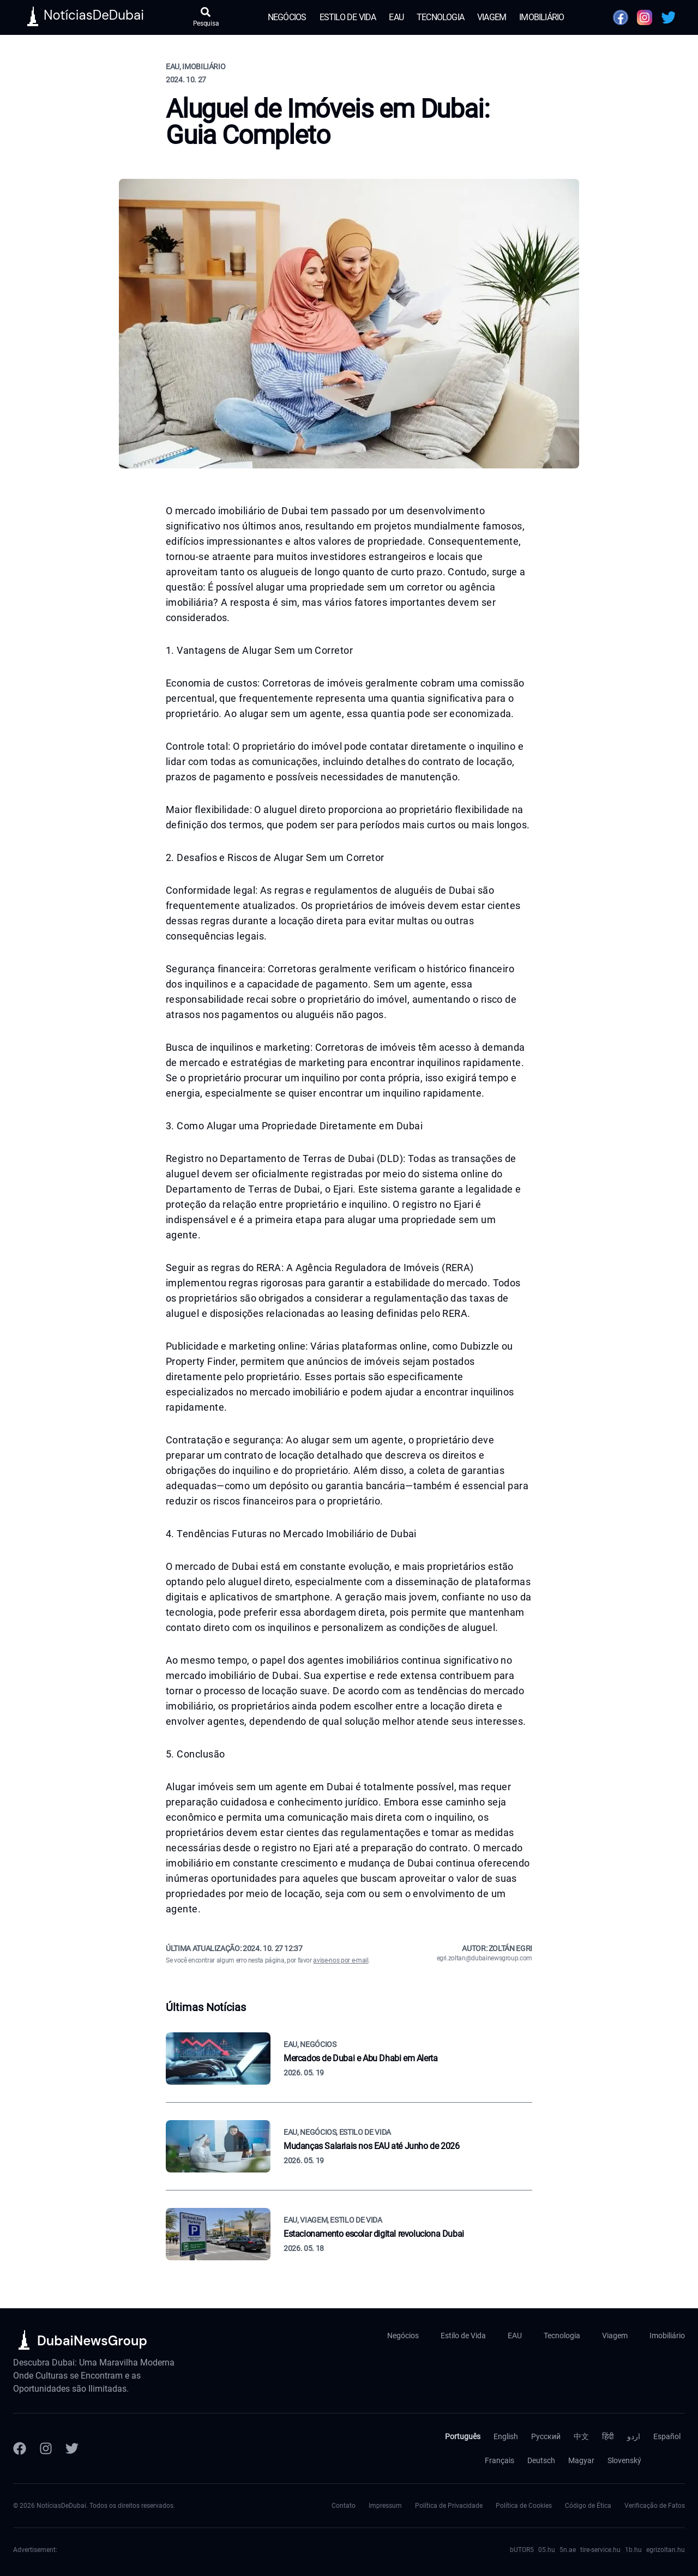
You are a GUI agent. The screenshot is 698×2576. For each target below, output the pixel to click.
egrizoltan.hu (665, 2550)
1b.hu (633, 2550)
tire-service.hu (600, 2550)
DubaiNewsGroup (92, 2340)
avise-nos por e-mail (340, 1960)
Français (499, 2460)
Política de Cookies (524, 2505)
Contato (344, 2505)
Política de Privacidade (449, 2505)
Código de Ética (588, 2505)
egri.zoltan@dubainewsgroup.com (485, 1958)
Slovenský (624, 2460)
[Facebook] (19, 2448)
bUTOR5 (522, 2550)
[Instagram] (45, 2448)
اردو (633, 2436)
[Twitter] (72, 2448)
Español (667, 2436)
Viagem (491, 17)
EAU (396, 17)
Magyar (581, 2460)
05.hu (546, 2550)
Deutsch (541, 2460)
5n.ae (567, 2550)
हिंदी (608, 2436)
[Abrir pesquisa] (206, 17)
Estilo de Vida (348, 17)
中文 (581, 2436)
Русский (546, 2436)
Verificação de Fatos (654, 2505)
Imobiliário (541, 17)
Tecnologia (440, 17)
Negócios (287, 17)
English (506, 2436)
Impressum (385, 2505)
